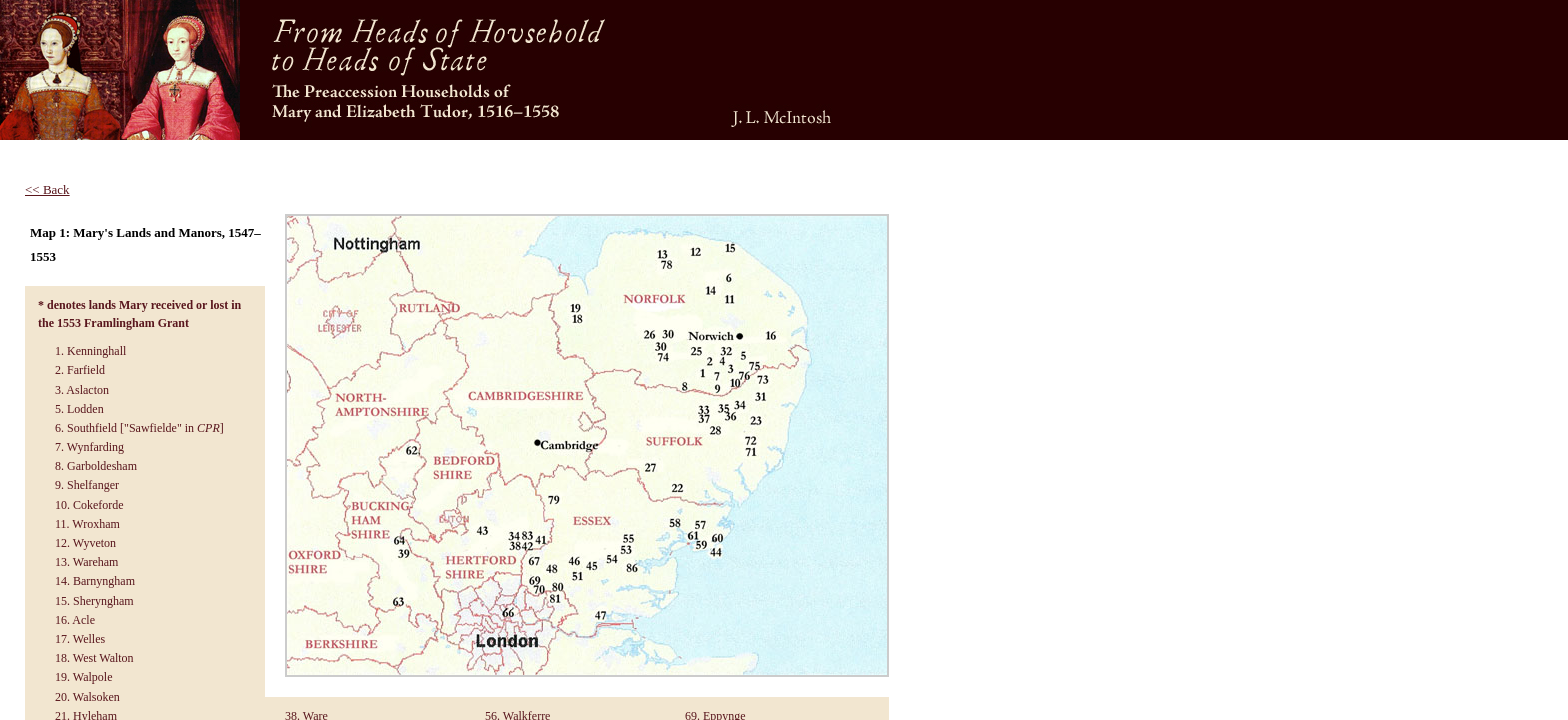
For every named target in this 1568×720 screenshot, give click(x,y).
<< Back (47, 189)
